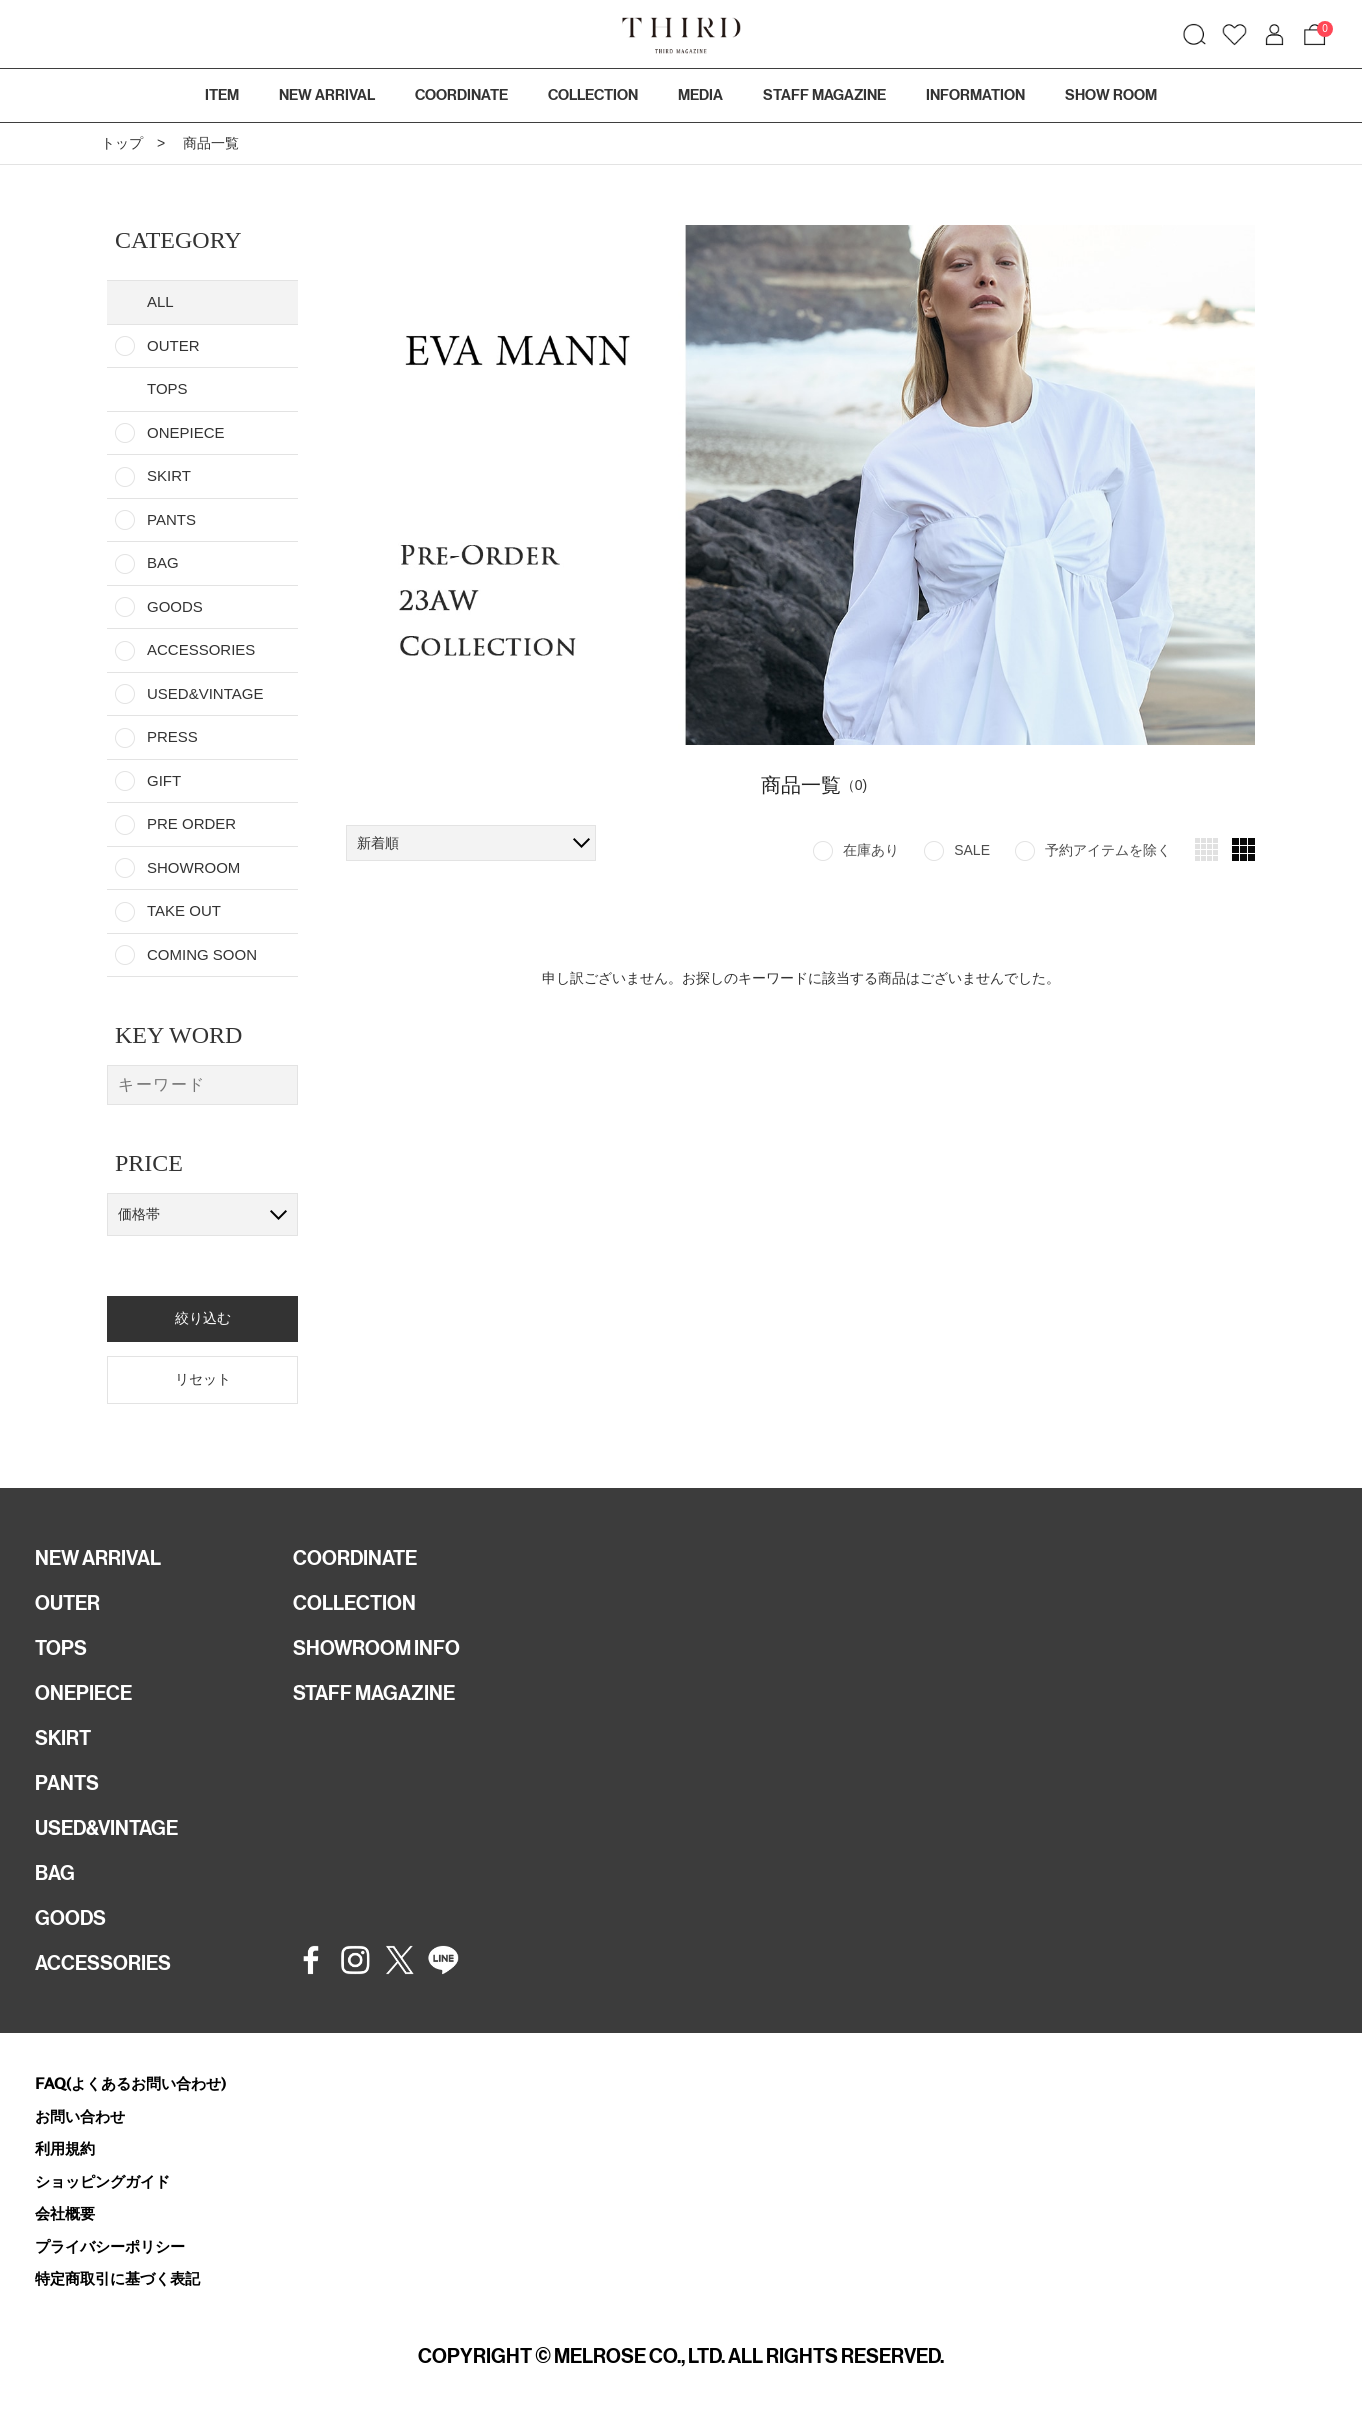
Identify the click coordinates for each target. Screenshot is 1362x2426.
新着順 (378, 843)
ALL (160, 301)
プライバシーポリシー (110, 2246)
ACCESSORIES (201, 649)
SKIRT (169, 475)
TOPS (61, 1648)
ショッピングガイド (102, 2181)
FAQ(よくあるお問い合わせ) (130, 2083)
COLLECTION (593, 95)
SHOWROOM (193, 867)
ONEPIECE (186, 432)
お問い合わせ (80, 2116)
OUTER (173, 345)
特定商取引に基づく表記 (117, 2278)
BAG (163, 562)
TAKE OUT (184, 910)
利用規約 (65, 2148)
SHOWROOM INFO (376, 1648)
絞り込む (203, 1318)
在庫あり (871, 850)
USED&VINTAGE (205, 693)
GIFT (164, 780)
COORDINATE (355, 1558)
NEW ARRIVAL (98, 1558)
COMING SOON (202, 954)
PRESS (172, 736)
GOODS (175, 606)
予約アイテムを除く (1108, 850)
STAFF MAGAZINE (374, 1693)
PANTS (171, 519)
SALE (972, 850)
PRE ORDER (191, 823)
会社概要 (65, 2213)
